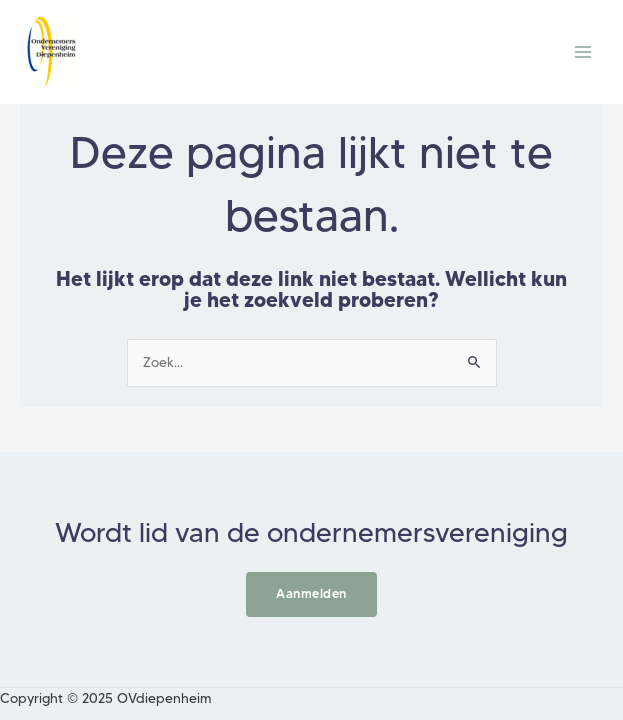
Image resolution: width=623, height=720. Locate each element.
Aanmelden (311, 593)
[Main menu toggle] (583, 52)
